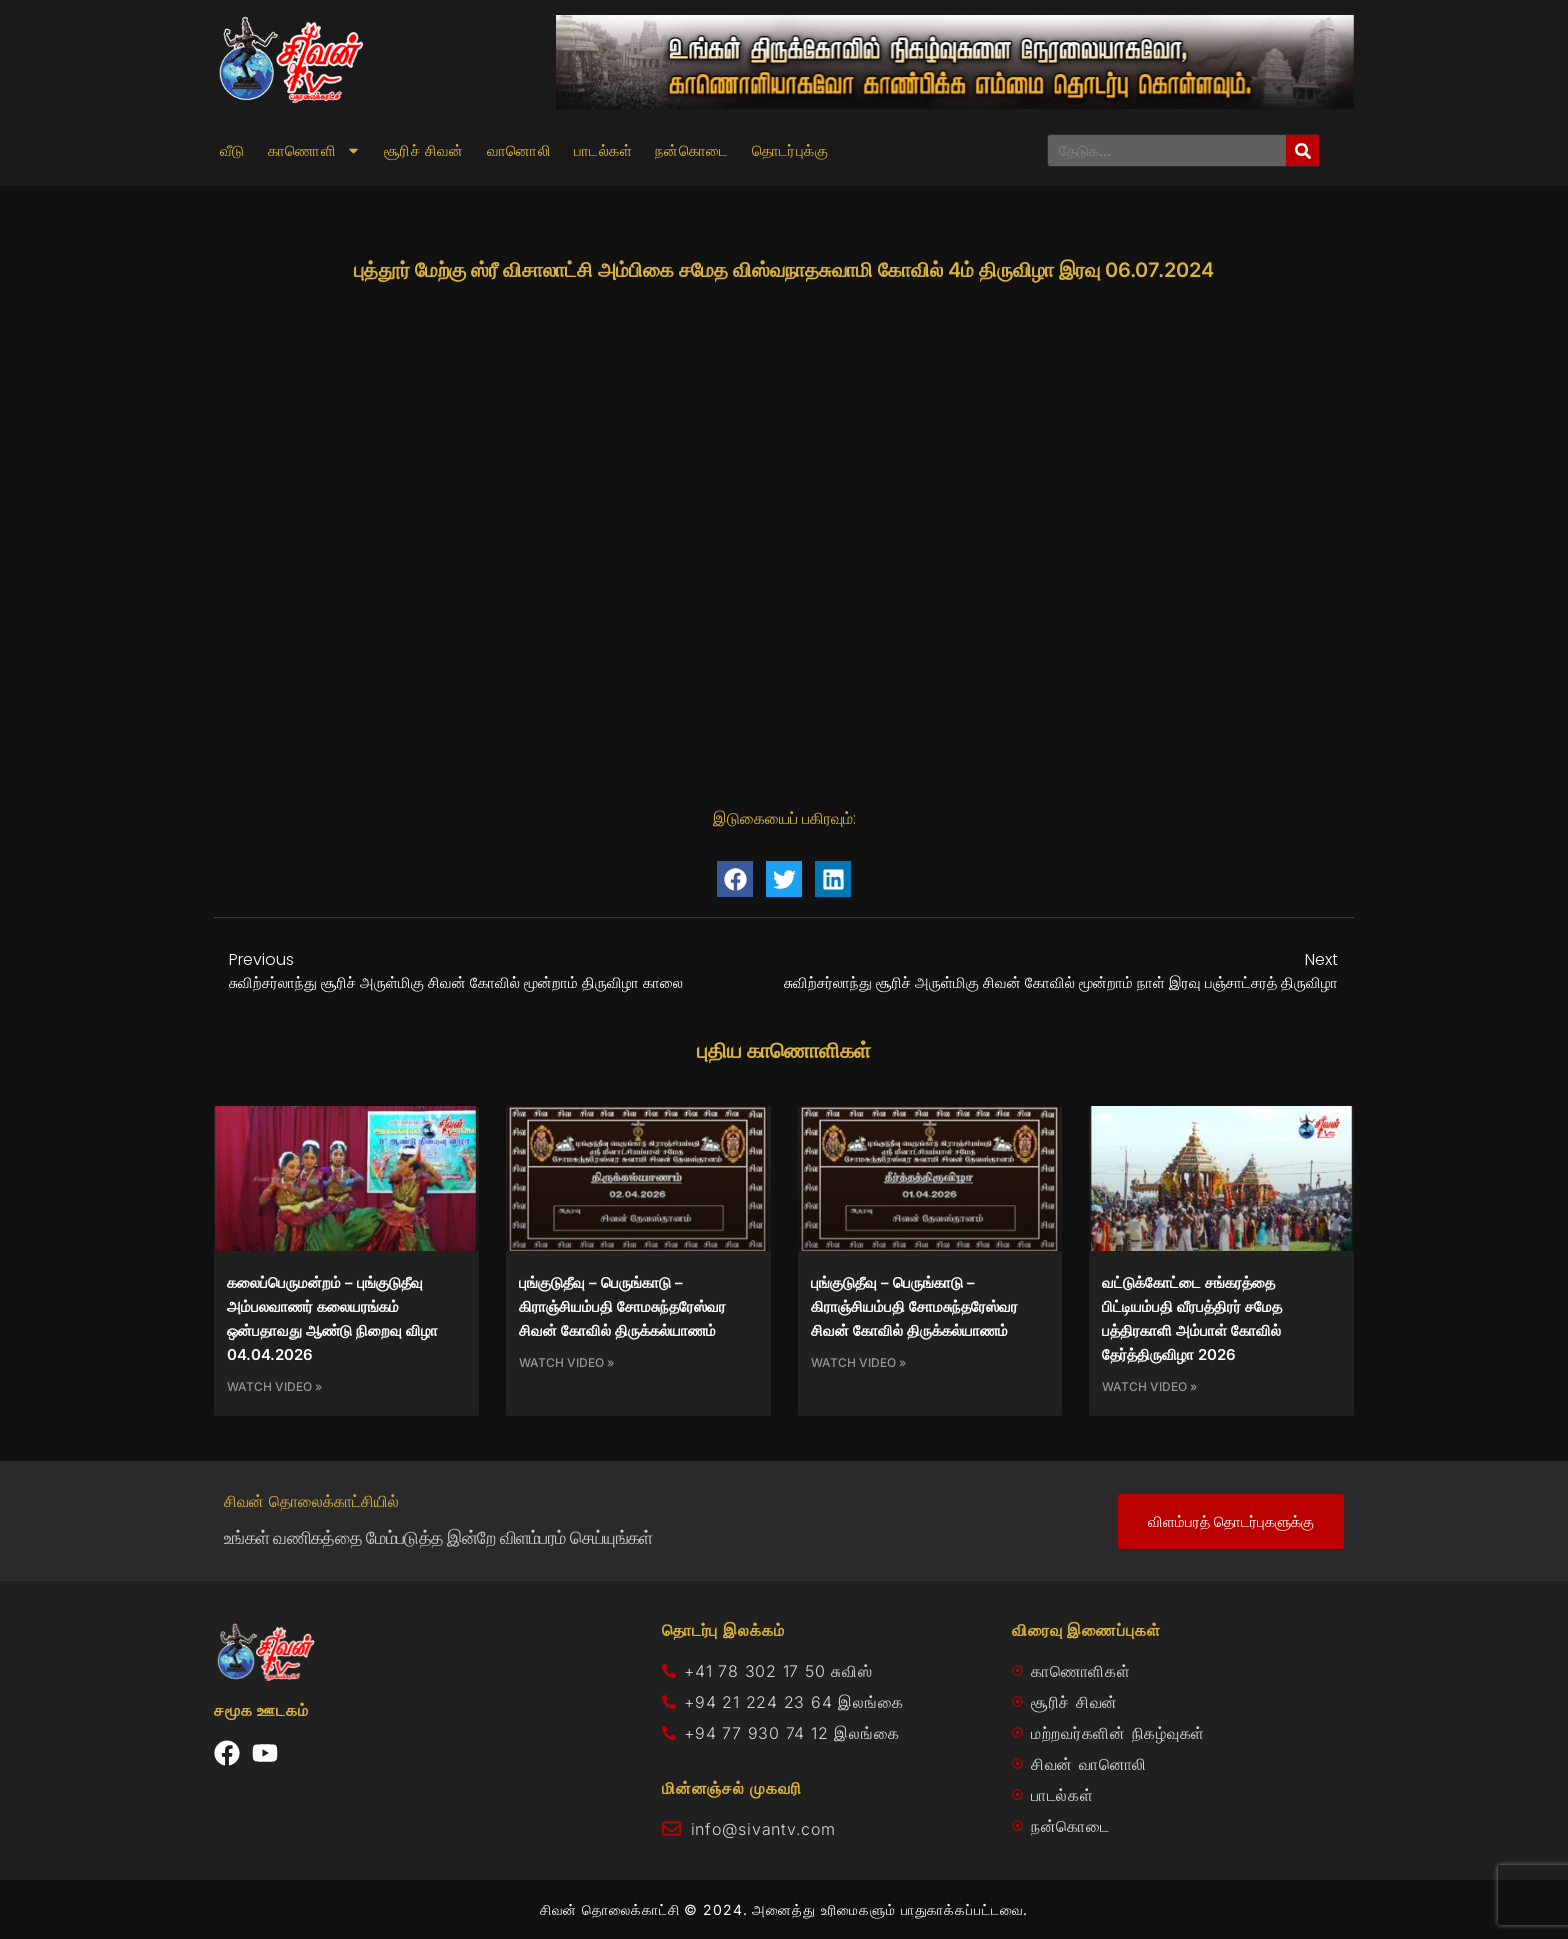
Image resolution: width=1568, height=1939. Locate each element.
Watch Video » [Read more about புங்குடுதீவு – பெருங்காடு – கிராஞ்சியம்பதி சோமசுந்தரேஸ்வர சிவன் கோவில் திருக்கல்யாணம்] (566, 1362)
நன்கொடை (692, 151)
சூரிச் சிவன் (424, 151)
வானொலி (519, 151)
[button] (735, 879)
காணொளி (314, 151)
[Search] (1302, 150)
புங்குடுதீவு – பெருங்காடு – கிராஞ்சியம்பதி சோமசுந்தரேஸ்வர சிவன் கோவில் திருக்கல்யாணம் (622, 1306)
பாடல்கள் (603, 151)
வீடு (232, 151)
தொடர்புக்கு (790, 151)
